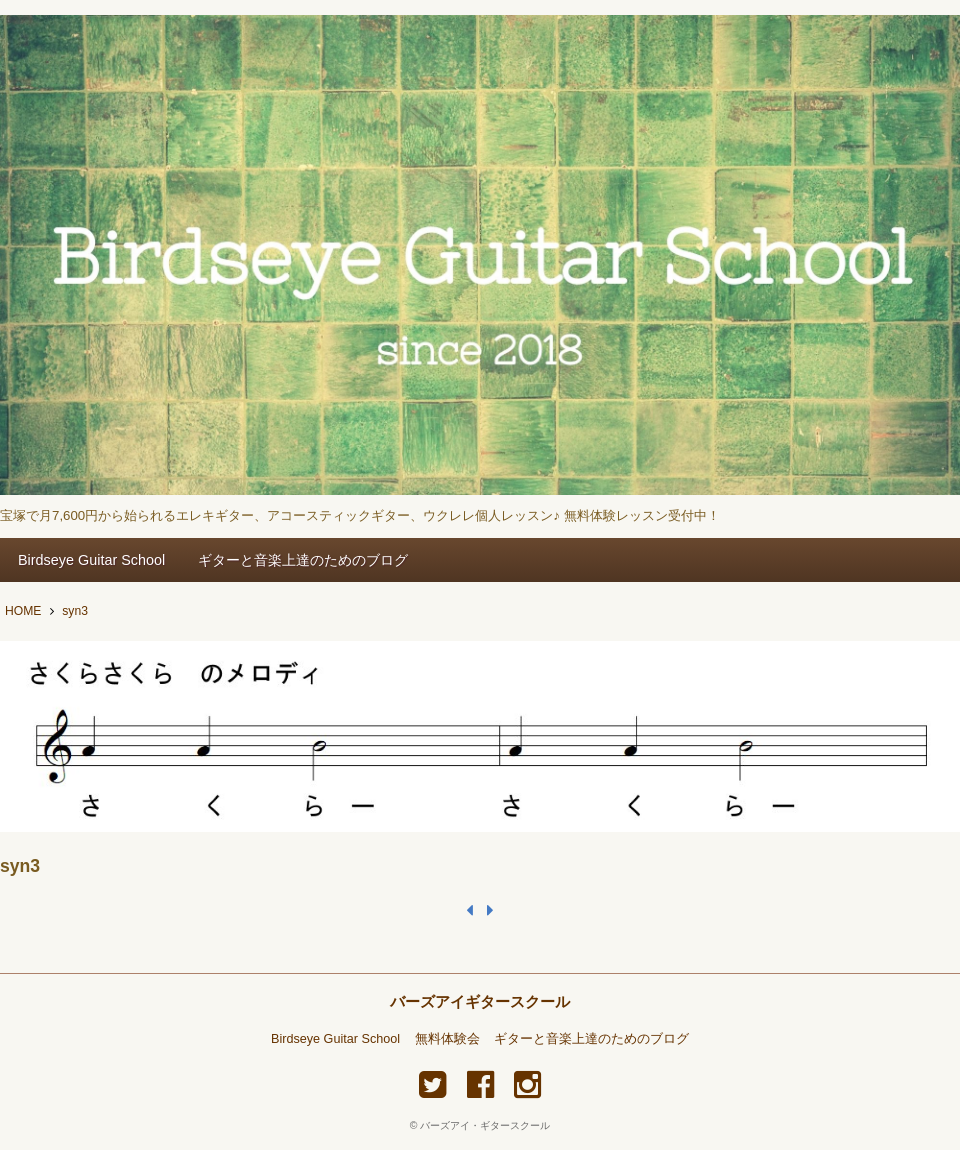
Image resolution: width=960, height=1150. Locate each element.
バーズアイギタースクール (480, 1001)
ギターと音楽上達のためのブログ (303, 560)
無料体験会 (447, 1039)
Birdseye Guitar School (91, 560)
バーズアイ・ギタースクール (485, 1125)
